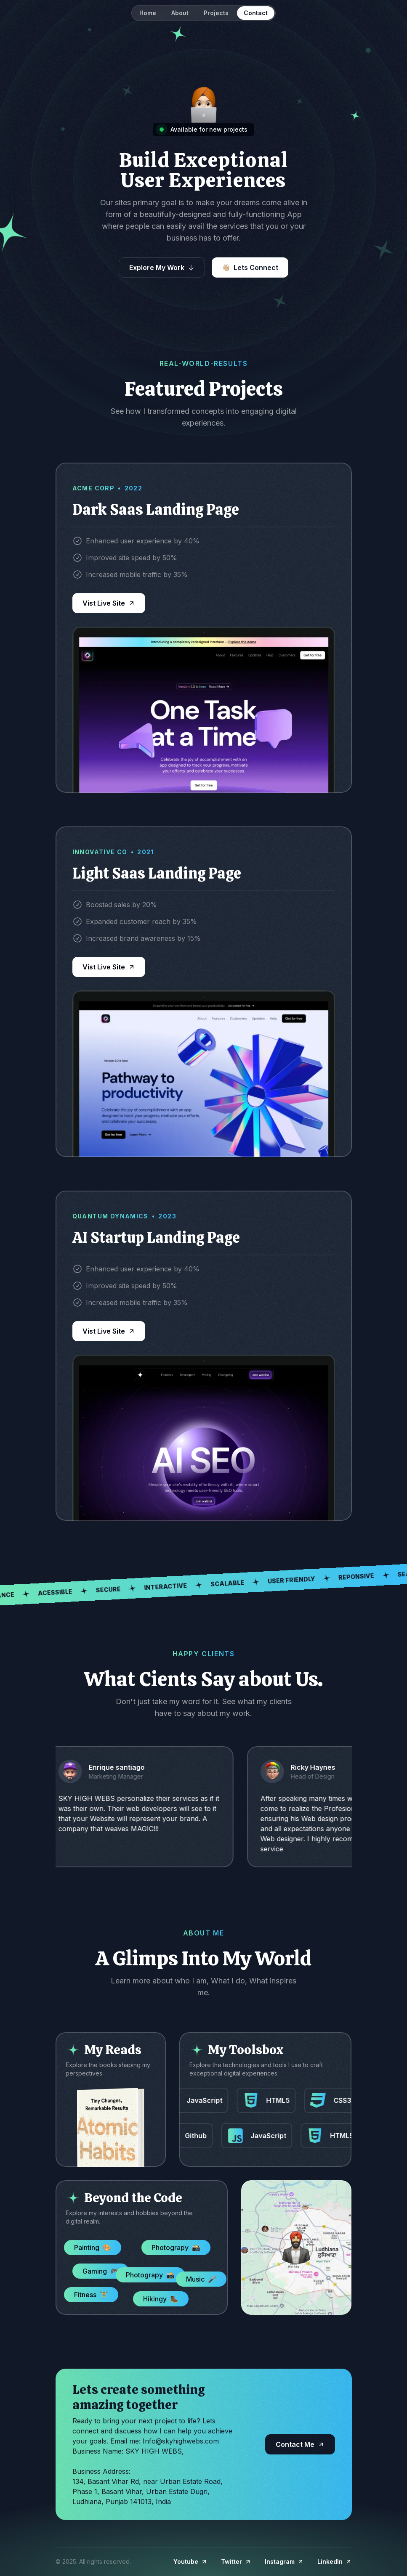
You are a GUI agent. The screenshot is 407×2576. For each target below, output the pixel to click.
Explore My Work (156, 267)
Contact (256, 12)
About (180, 12)
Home (147, 12)
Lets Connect (256, 267)
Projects (216, 12)
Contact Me (295, 2444)
